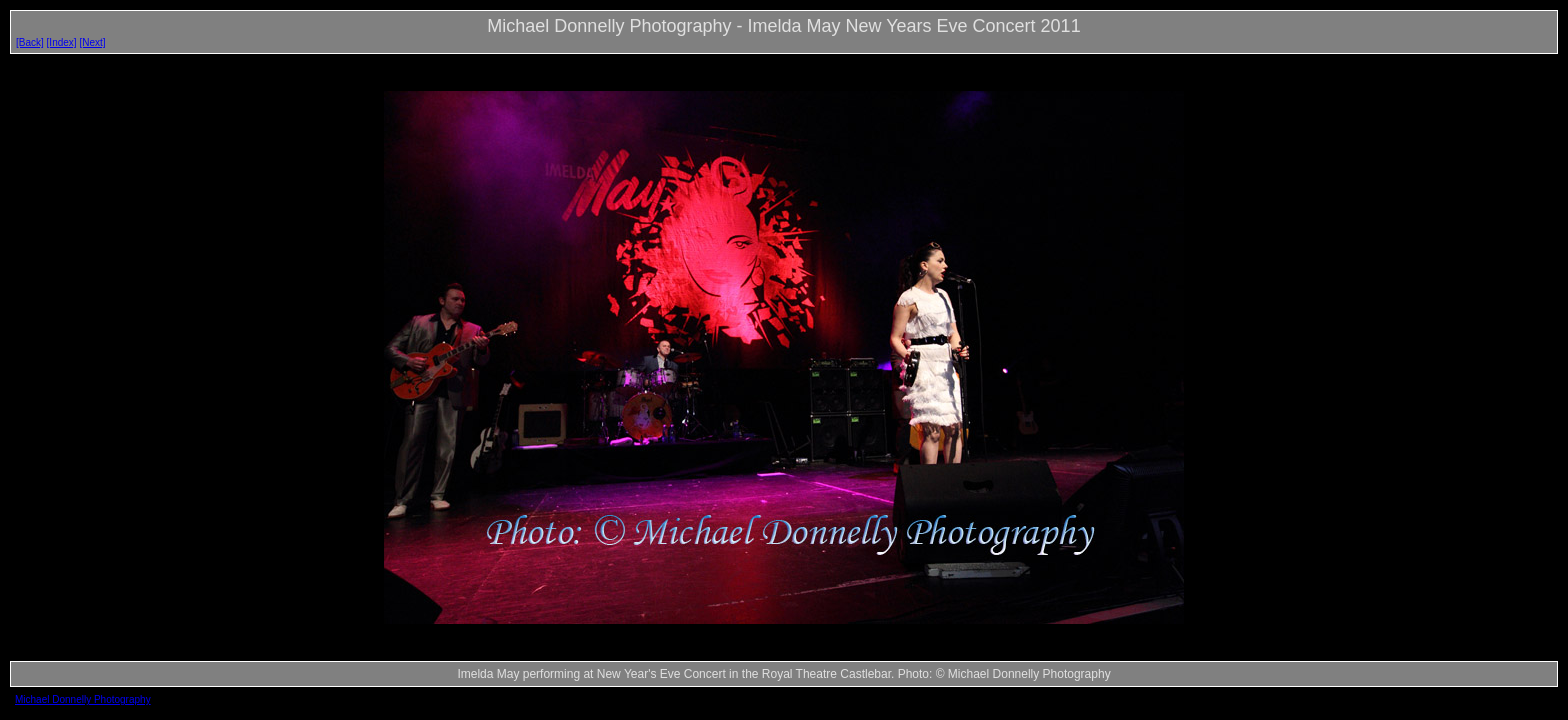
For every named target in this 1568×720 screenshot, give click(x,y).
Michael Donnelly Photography (83, 699)
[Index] (62, 42)
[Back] (30, 42)
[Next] (92, 42)
